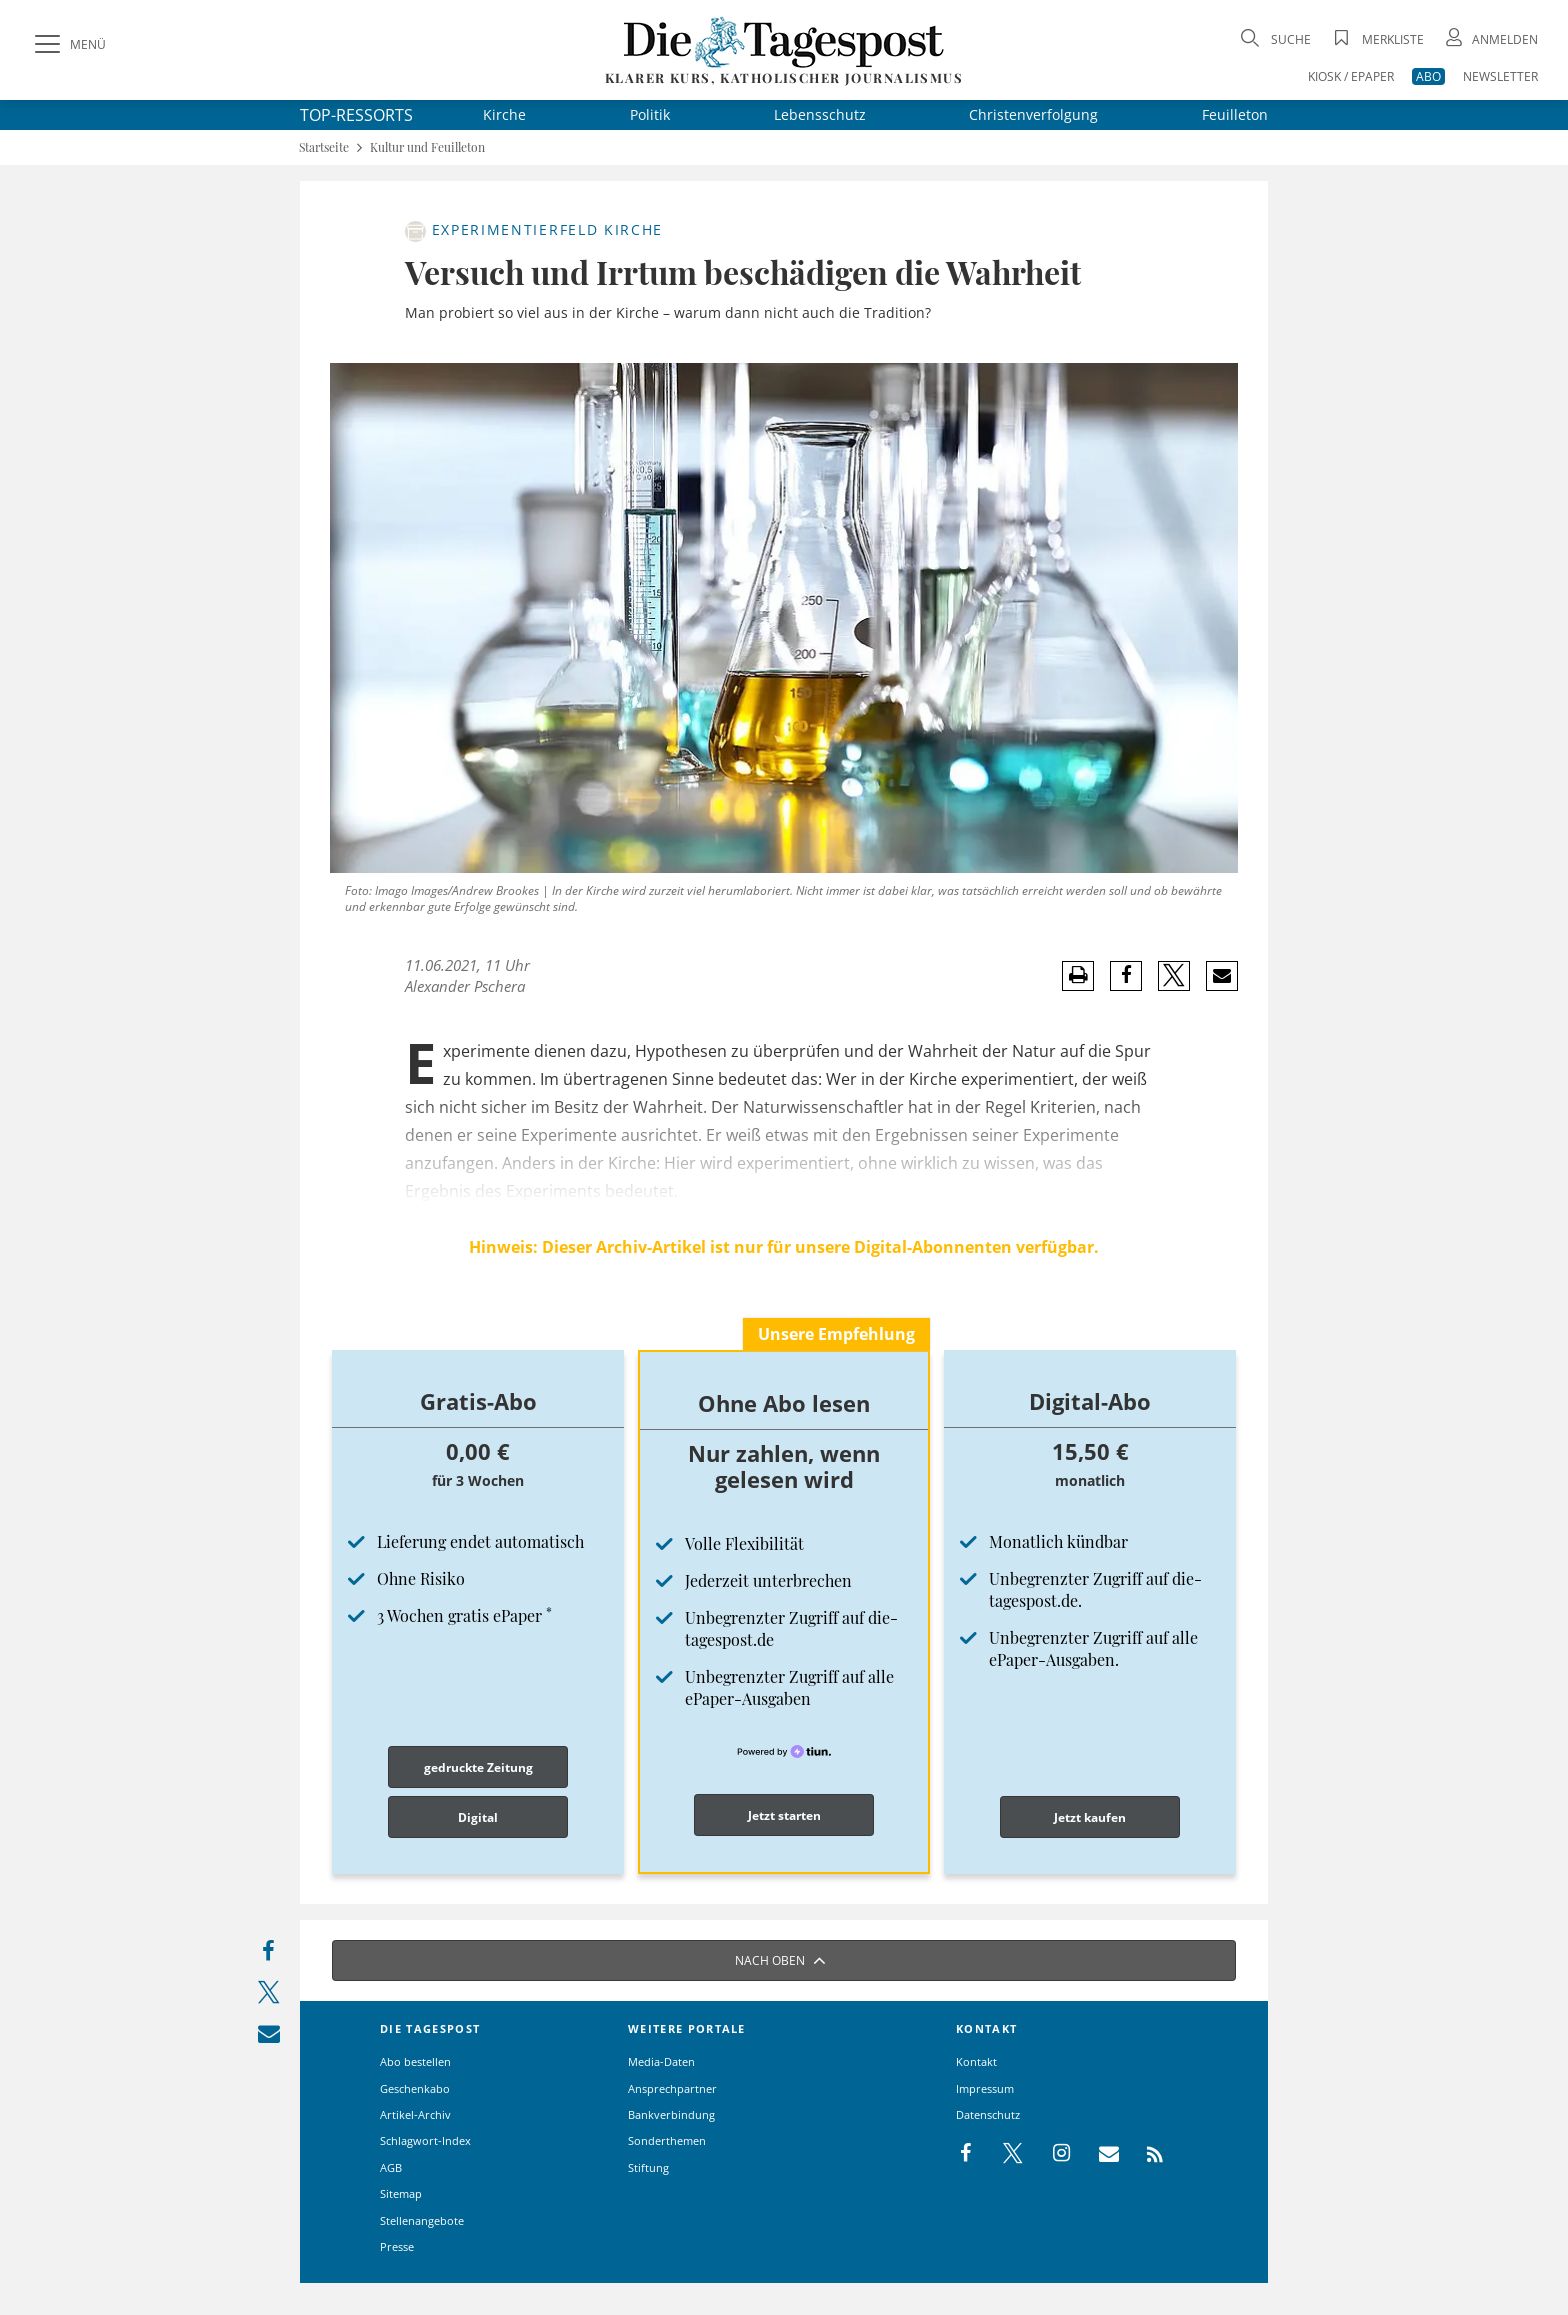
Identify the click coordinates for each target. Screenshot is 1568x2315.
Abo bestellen (415, 2061)
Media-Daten (661, 2061)
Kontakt (976, 2061)
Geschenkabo (415, 2088)
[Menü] (68, 45)
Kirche (504, 114)
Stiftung (648, 2167)
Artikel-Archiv (415, 2114)
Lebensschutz (820, 114)
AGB (391, 2167)
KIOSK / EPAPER (1351, 76)
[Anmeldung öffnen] (1490, 39)
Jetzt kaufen (1090, 1817)
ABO (1428, 76)
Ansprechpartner (672, 2088)
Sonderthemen (667, 2140)
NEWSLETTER (1500, 76)
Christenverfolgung (1033, 114)
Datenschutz (988, 2114)
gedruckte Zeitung (478, 1767)
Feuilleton (1235, 114)
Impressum (985, 2088)
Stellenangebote (422, 2220)
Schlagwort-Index (425, 2140)
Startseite (324, 147)
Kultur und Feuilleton (427, 147)
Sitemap (401, 2193)
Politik (650, 114)
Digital (478, 1817)
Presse (397, 2246)
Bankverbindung (671, 2114)
